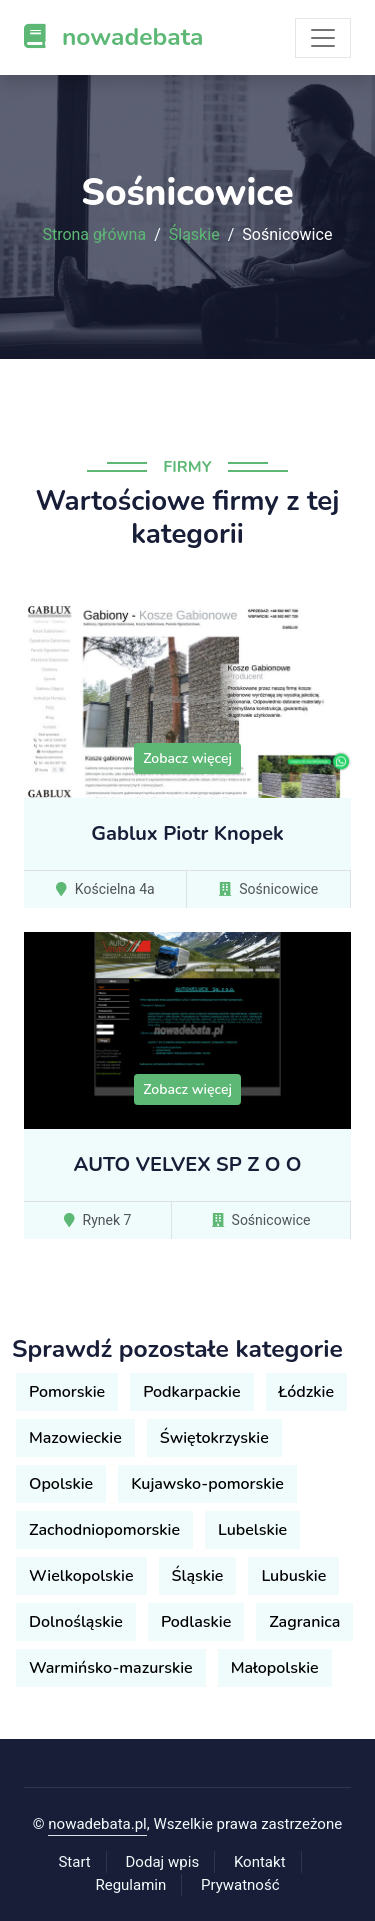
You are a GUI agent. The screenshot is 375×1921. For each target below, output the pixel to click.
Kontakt (260, 1862)
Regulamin (130, 1885)
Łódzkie (306, 1392)
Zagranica (304, 1622)
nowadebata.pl (97, 1824)
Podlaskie (196, 1622)
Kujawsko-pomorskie (207, 1484)
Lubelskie (252, 1530)
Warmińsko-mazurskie (111, 1668)
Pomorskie (67, 1392)
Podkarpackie (191, 1392)
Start (74, 1862)
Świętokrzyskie (214, 1438)
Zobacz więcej (187, 758)
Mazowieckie (75, 1438)
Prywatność (240, 1885)
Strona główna (95, 235)
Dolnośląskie (76, 1622)
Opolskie (61, 1484)
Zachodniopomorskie (104, 1530)
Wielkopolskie (81, 1576)
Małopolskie (275, 1668)
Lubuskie (293, 1576)
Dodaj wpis (163, 1862)
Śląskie (194, 235)
